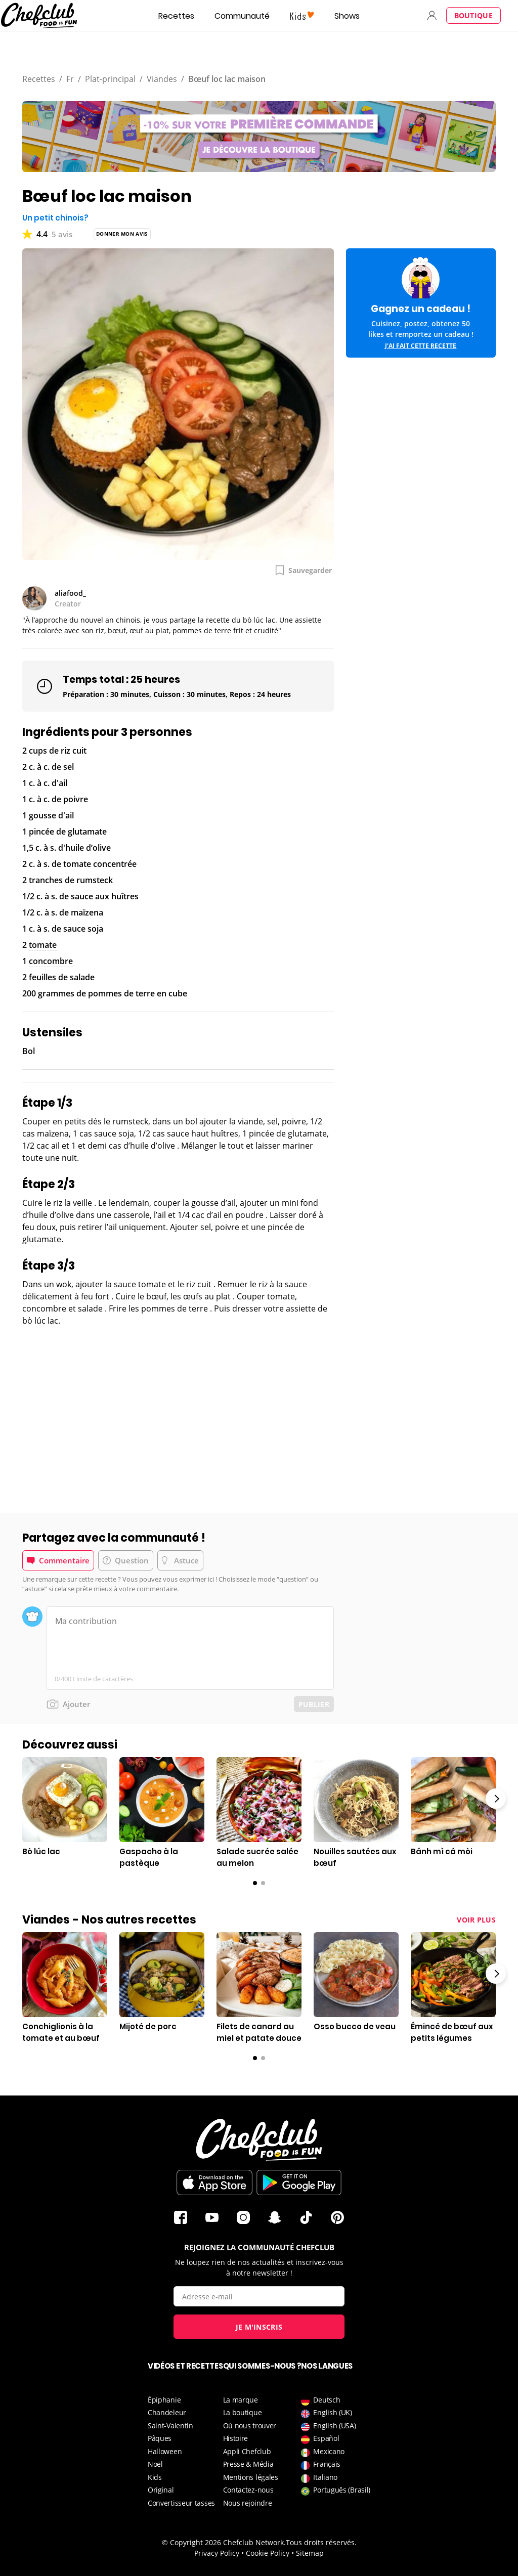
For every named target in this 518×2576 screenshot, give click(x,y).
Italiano (319, 2477)
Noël (155, 2464)
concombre (51, 961)
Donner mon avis (122, 233)
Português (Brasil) (335, 2490)
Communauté (242, 16)
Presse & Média (248, 2464)
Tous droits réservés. (321, 2542)
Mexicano (322, 2451)
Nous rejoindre (247, 2503)
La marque (240, 2400)
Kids (155, 2477)
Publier (313, 1704)
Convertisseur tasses (181, 2503)
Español (320, 2438)
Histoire (235, 2438)
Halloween (165, 2451)
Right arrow (496, 1798)
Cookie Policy (267, 2553)
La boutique (242, 2412)
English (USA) (328, 2425)
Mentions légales (250, 2477)
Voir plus (476, 1920)
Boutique (473, 15)
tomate (43, 944)
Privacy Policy (216, 2553)
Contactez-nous (248, 2490)
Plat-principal (110, 78)
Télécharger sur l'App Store (214, 2182)
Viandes (162, 78)
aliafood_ (70, 593)
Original (161, 2490)
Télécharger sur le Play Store (298, 2182)
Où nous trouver (250, 2425)
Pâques (159, 2438)
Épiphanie (164, 2400)
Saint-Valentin (170, 2425)
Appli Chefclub (247, 2451)
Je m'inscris (259, 2327)
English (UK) (326, 2412)
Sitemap (310, 2553)
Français (320, 2464)
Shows (347, 16)
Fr (70, 78)
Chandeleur (167, 2412)
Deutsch (320, 2400)
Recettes (176, 16)
